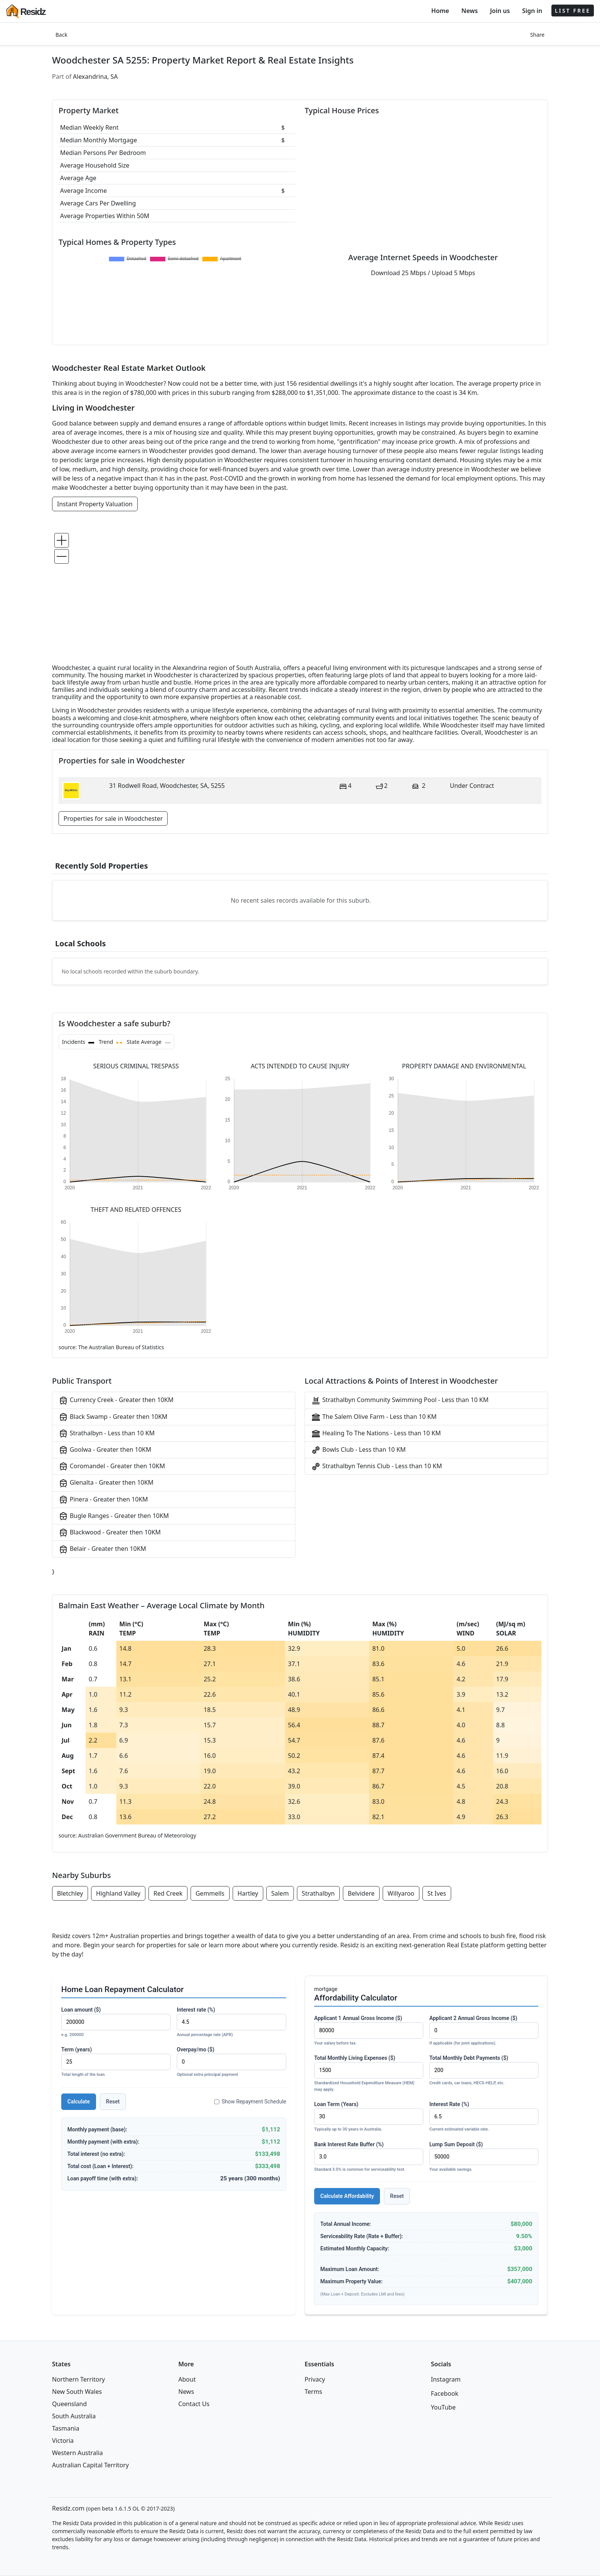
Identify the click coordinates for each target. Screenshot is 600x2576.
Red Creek (168, 1893)
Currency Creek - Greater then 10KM (116, 1400)
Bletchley (70, 1893)
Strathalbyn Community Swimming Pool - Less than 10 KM (400, 1400)
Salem (280, 1893)
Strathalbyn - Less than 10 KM (107, 1433)
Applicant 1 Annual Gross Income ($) (368, 2031)
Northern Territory (78, 2379)
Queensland (69, 2404)
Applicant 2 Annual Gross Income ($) (483, 2031)
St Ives (436, 1893)
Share (537, 34)
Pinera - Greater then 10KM (103, 1500)
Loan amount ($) (116, 2022)
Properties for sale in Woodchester (113, 818)
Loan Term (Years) (368, 2117)
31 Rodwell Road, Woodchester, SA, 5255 (167, 785)
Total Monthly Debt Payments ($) (483, 2071)
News (469, 11)
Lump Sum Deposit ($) (483, 2157)
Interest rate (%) (231, 2022)
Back (61, 34)
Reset (113, 2101)
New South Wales (77, 2391)
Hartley (248, 1893)
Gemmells (210, 1893)
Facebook (444, 2393)
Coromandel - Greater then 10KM (112, 1466)
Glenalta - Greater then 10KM (106, 1483)
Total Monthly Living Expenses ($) (368, 2074)
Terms (313, 2391)
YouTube (443, 2407)
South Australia (74, 2416)
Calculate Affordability (347, 2196)
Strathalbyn (318, 1893)
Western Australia (77, 2453)
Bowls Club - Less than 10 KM (358, 1450)
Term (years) (116, 2062)
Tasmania (65, 2428)
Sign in (532, 11)
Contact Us (193, 2404)
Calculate (78, 2101)
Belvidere (361, 1893)
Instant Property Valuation (95, 504)
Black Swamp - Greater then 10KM (113, 1417)
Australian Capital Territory (90, 2465)
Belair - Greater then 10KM (102, 1549)
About (187, 2379)
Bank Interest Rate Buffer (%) (368, 2157)
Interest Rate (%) (483, 2117)
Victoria (63, 2440)
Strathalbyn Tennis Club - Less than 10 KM (376, 1466)
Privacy (315, 2379)
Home (440, 11)
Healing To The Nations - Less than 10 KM (376, 1433)
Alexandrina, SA (95, 76)
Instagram (446, 2379)
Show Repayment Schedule (250, 2101)
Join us (500, 11)
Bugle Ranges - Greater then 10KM (114, 1516)
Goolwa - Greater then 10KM (105, 1450)
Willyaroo (401, 1893)
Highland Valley (118, 1893)
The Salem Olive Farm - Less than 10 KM (374, 1417)
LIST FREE (572, 10)
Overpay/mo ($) (231, 2062)
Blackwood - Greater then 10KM (110, 1532)
